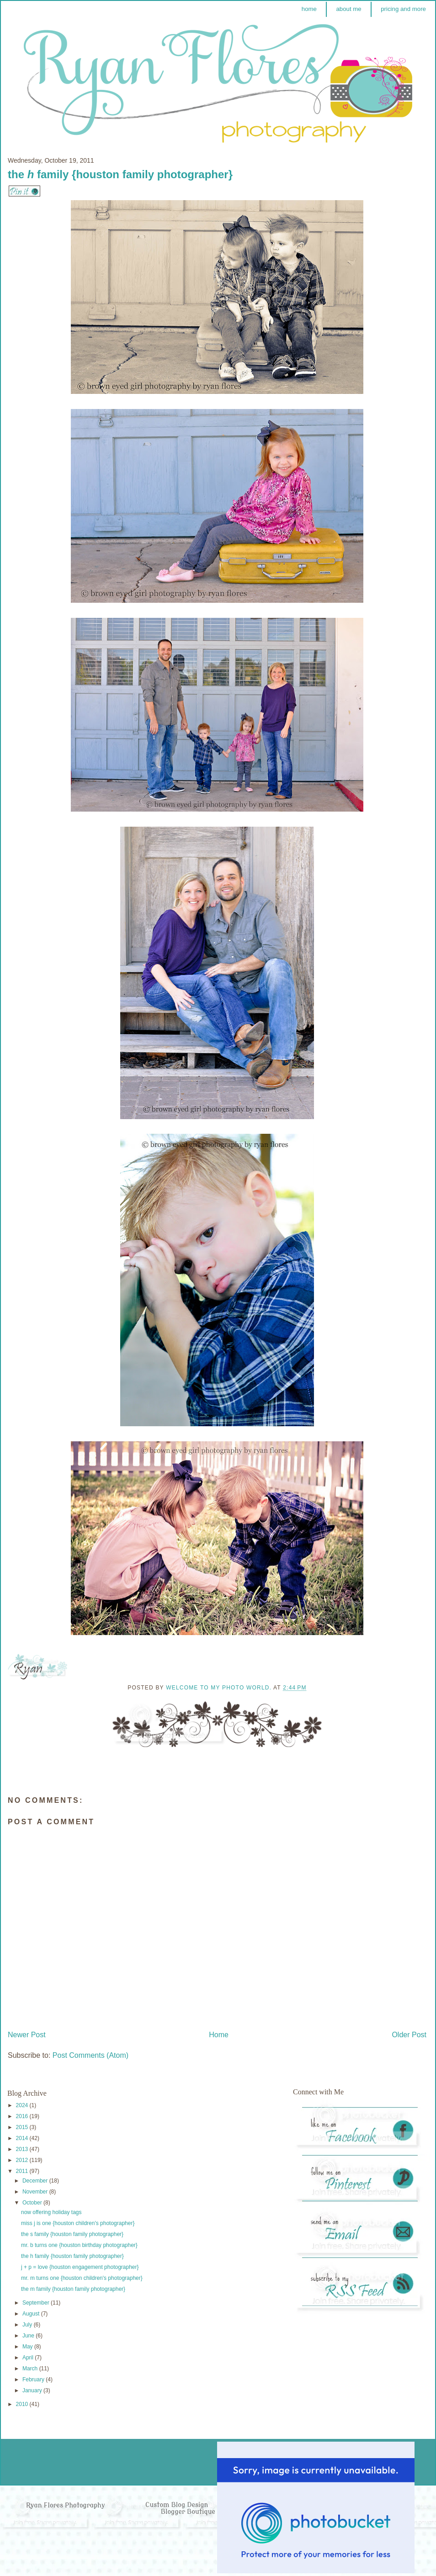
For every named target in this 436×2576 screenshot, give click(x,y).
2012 (23, 2160)
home (309, 8)
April (28, 2357)
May (28, 2346)
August (31, 2313)
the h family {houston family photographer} (72, 2256)
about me (348, 8)
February (34, 2379)
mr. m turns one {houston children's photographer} (82, 2278)
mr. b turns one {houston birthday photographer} (79, 2245)
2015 (23, 2127)
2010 (23, 2404)
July (28, 2324)
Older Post (409, 2035)
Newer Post (27, 2035)
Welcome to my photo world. (219, 1687)
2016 (23, 2116)
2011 (23, 2171)
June (29, 2335)
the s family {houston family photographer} (72, 2234)
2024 (23, 2105)
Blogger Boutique (188, 2511)
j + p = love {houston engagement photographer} (80, 2267)
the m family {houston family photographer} (73, 2289)
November (35, 2191)
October (32, 2202)
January (32, 2390)
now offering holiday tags (51, 2212)
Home (219, 2035)
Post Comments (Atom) (90, 2055)
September (36, 2303)
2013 (23, 2149)
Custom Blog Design (177, 2505)
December (35, 2181)
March (30, 2368)
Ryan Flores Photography (65, 2505)
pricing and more (403, 8)
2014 (23, 2138)
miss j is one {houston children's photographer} (77, 2223)
